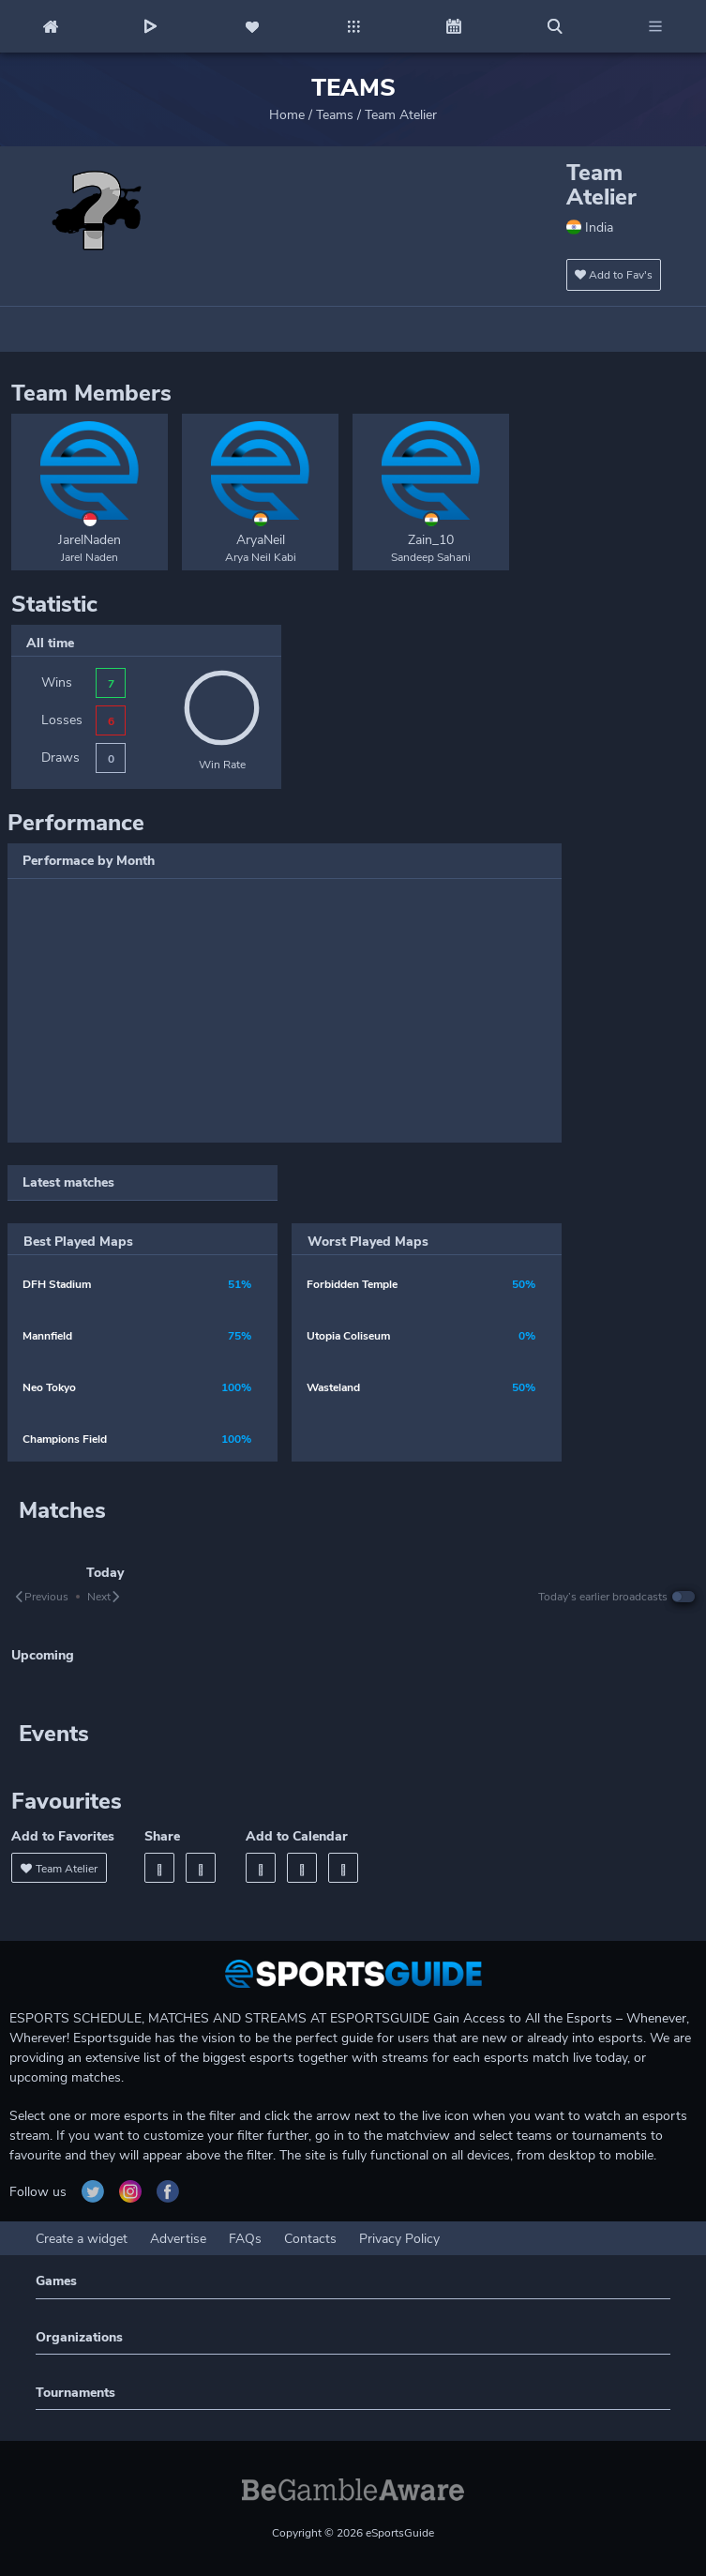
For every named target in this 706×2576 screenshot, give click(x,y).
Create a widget (82, 2239)
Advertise (178, 2239)
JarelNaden (89, 540)
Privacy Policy (399, 2239)
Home (287, 115)
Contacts (310, 2239)
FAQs (245, 2239)
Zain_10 (431, 540)
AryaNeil (260, 540)
